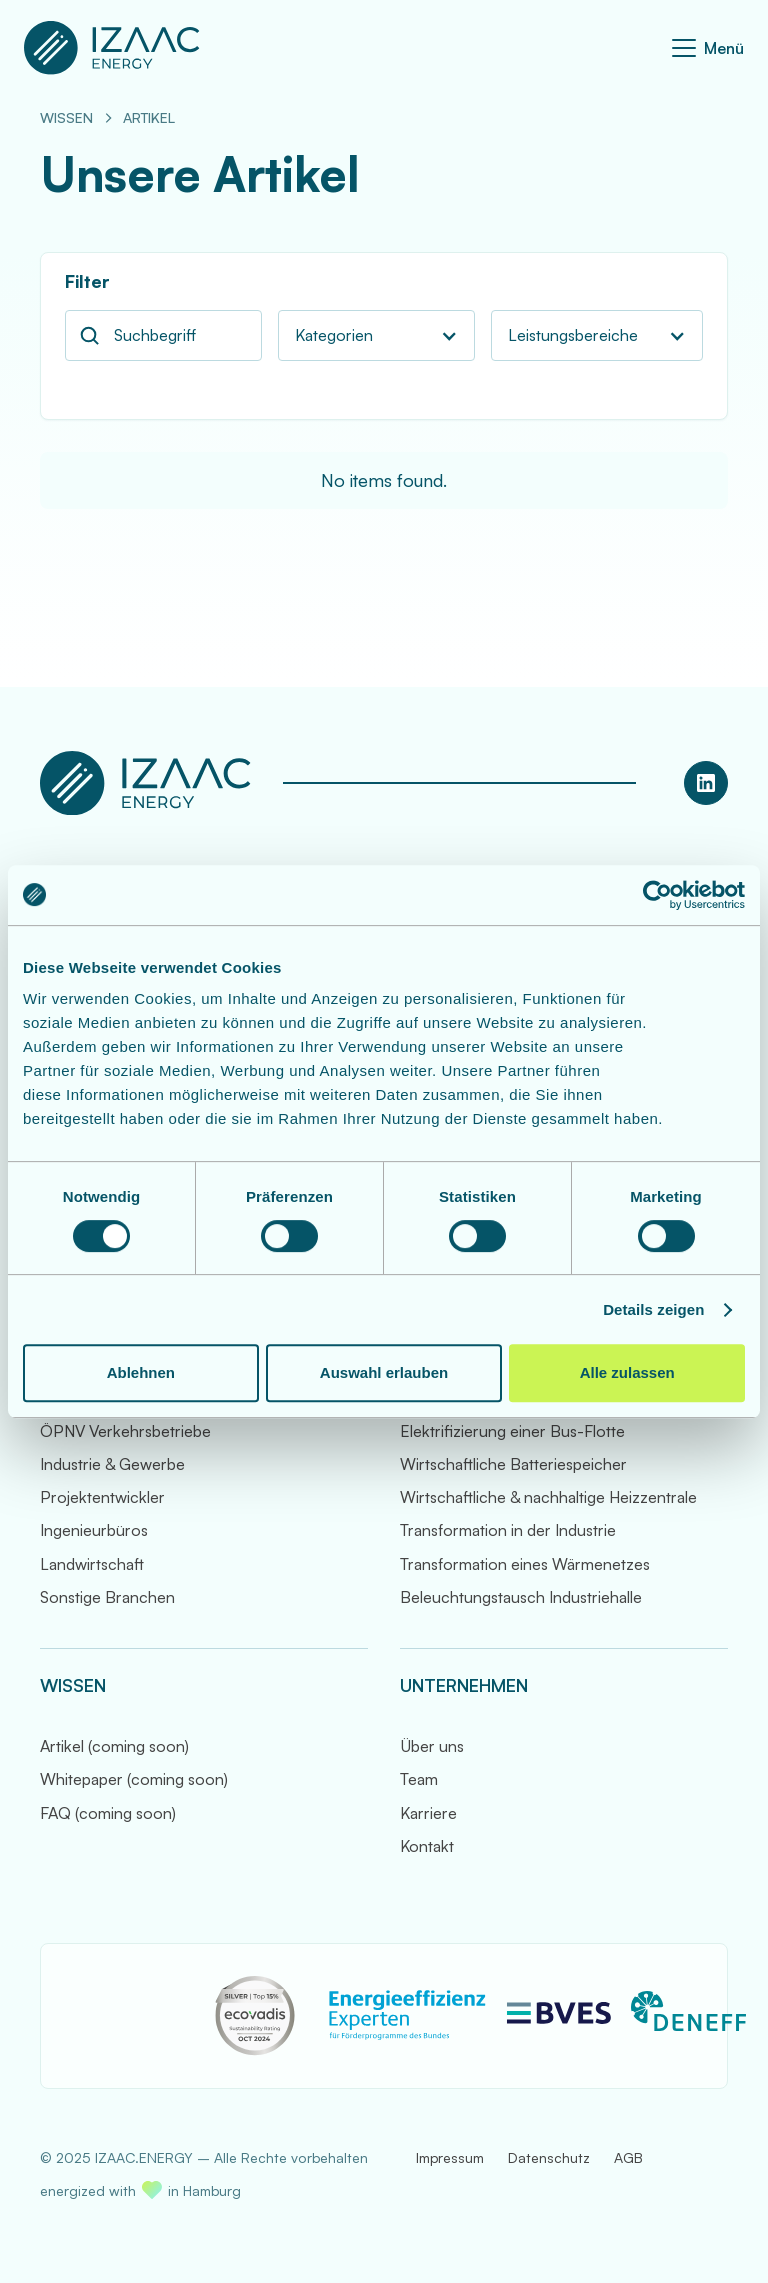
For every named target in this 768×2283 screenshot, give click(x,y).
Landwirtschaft (92, 1564)
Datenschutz (549, 2157)
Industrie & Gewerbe (112, 1464)
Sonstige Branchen (107, 1597)
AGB (628, 2157)
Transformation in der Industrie (508, 1530)
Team (419, 1779)
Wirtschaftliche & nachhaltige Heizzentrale (548, 1497)
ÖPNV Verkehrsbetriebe (125, 1431)
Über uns (432, 1746)
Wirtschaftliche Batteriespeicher (513, 1464)
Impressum (450, 2157)
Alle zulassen (627, 1372)
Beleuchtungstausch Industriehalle (521, 1597)
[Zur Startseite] (112, 48)
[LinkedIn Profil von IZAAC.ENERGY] (706, 783)
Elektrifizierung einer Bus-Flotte (512, 1431)
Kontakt (427, 1846)
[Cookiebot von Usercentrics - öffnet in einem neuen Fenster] (657, 895)
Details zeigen (653, 1309)
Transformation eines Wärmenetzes (525, 1564)
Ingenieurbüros (94, 1530)
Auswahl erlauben (384, 1372)
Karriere (428, 1813)
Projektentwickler (102, 1497)
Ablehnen (141, 1372)
